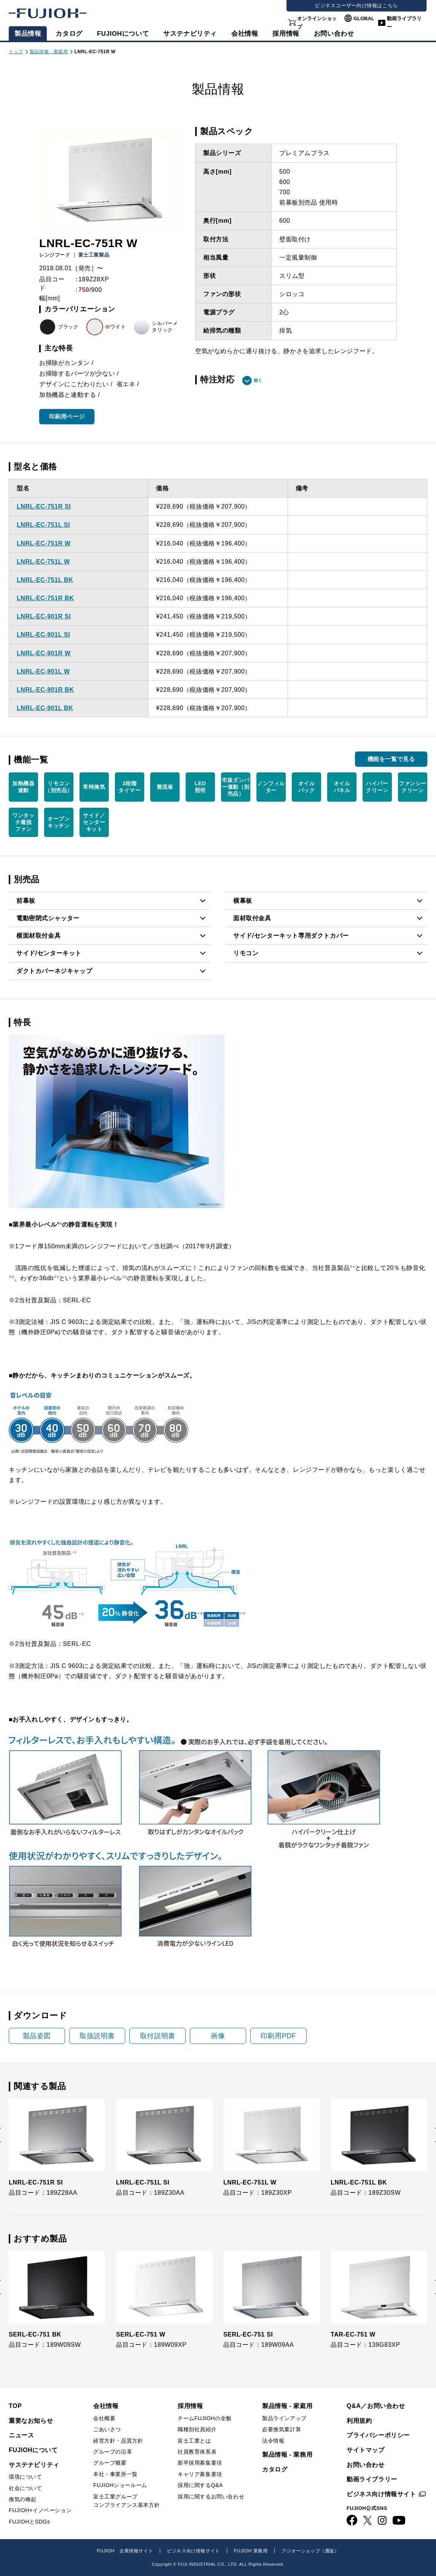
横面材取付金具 (38, 935)
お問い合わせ (366, 2465)
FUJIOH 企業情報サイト (125, 2551)
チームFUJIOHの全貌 (205, 2418)
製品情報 (27, 33)
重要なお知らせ (31, 2420)
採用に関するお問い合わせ (211, 2497)
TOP (15, 2406)
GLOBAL (363, 18)
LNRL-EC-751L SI (43, 525)
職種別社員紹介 (197, 2429)
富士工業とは (194, 2441)
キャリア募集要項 (200, 2474)
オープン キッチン (59, 822)
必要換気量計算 (281, 2429)
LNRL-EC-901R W (44, 653)
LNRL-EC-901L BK (45, 708)
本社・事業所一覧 (115, 2474)
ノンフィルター (271, 786)
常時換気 (94, 787)
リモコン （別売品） (59, 786)
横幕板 (242, 900)
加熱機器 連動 (23, 786)
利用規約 (359, 2420)
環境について (25, 2477)
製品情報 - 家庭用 (49, 51)
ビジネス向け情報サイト (381, 2494)
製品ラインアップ (284, 2418)
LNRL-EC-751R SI (44, 506)
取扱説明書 (97, 2036)
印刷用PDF (278, 2036)
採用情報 (285, 33)
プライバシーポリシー (378, 2435)
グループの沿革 (112, 2452)
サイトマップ (366, 2450)
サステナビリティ (190, 33)
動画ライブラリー (404, 23)
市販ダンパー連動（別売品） (236, 787)
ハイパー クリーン (377, 786)
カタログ (69, 33)
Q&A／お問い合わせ (376, 2406)
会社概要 (104, 2418)
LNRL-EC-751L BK (45, 580)
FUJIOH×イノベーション (40, 2510)
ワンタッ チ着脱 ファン (23, 822)
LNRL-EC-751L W (43, 561)
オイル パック (306, 786)
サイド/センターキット (48, 953)
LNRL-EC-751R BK (45, 598)
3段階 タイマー (129, 786)
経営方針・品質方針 (118, 2441)
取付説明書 (157, 2036)
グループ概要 (110, 2463)
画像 (218, 2036)
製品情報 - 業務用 (287, 2454)
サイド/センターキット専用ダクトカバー (291, 935)
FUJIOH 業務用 (251, 2551)
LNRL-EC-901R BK (45, 689)
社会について (25, 2488)
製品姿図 (37, 2036)
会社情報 (244, 33)
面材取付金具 (252, 918)
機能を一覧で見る (391, 759)
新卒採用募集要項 (200, 2463)
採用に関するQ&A (200, 2485)
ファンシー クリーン (412, 786)
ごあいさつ (107, 2429)
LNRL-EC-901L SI (43, 634)
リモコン (245, 953)
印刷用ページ (67, 416)
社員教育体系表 (197, 2452)
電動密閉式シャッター (48, 918)
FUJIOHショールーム (120, 2485)
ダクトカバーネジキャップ (54, 971)
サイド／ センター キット (94, 822)
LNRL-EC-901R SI (44, 616)
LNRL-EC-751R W (44, 543)
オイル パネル (342, 786)
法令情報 (273, 2441)
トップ (16, 51)
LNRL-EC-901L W (43, 671)
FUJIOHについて (123, 33)
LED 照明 (200, 786)
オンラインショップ (317, 23)
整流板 (165, 787)
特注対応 (217, 379)
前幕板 (25, 900)
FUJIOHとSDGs (29, 2522)
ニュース (21, 2435)
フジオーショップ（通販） (310, 2551)
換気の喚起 (23, 2499)
